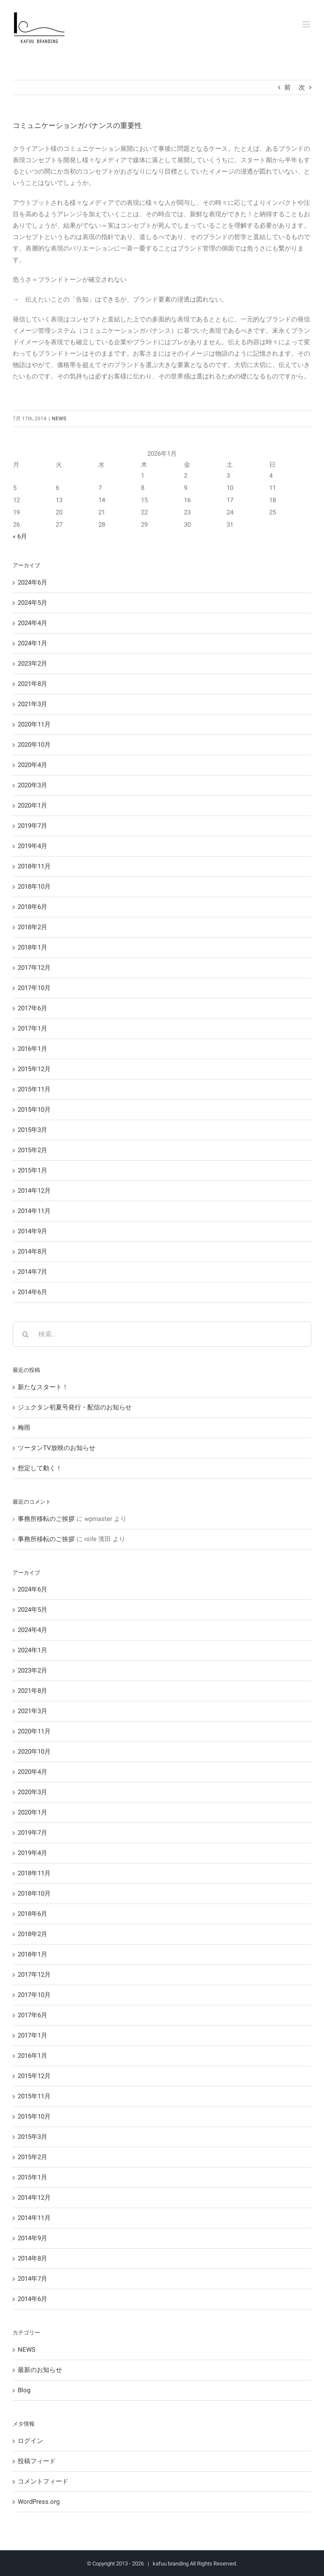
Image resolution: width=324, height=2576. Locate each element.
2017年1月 (32, 1028)
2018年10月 (34, 886)
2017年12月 (34, 967)
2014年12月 (34, 1190)
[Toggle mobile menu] (306, 24)
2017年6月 (32, 1008)
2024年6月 (32, 582)
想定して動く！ (40, 1468)
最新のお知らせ (40, 2370)
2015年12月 (34, 1069)
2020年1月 (32, 805)
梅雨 (24, 1427)
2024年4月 (32, 623)
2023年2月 (32, 663)
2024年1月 (32, 643)
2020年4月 (32, 765)
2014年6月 (32, 1292)
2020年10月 (34, 744)
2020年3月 (32, 785)
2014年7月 (32, 1272)
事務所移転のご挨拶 (46, 1519)
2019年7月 (32, 826)
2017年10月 (34, 988)
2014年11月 (34, 1211)
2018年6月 (32, 907)
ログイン (30, 2441)
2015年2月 (32, 1150)
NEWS (59, 419)
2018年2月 (32, 927)
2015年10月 (34, 1109)
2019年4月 (32, 846)
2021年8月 (32, 684)
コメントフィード (43, 2481)
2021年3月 (32, 704)
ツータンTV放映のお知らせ (56, 1448)
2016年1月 (32, 1049)
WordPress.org (38, 2501)
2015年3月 (32, 1130)
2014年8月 (32, 1251)
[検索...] (162, 1334)
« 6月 (20, 536)
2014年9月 (32, 1231)
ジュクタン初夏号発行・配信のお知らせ (75, 1407)
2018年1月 (32, 947)
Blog (24, 2390)
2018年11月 (34, 866)
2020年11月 (34, 724)
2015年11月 (34, 1089)
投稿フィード (37, 2461)
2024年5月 (32, 603)
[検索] (25, 1334)
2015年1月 (32, 1170)
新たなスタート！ (43, 1387)
